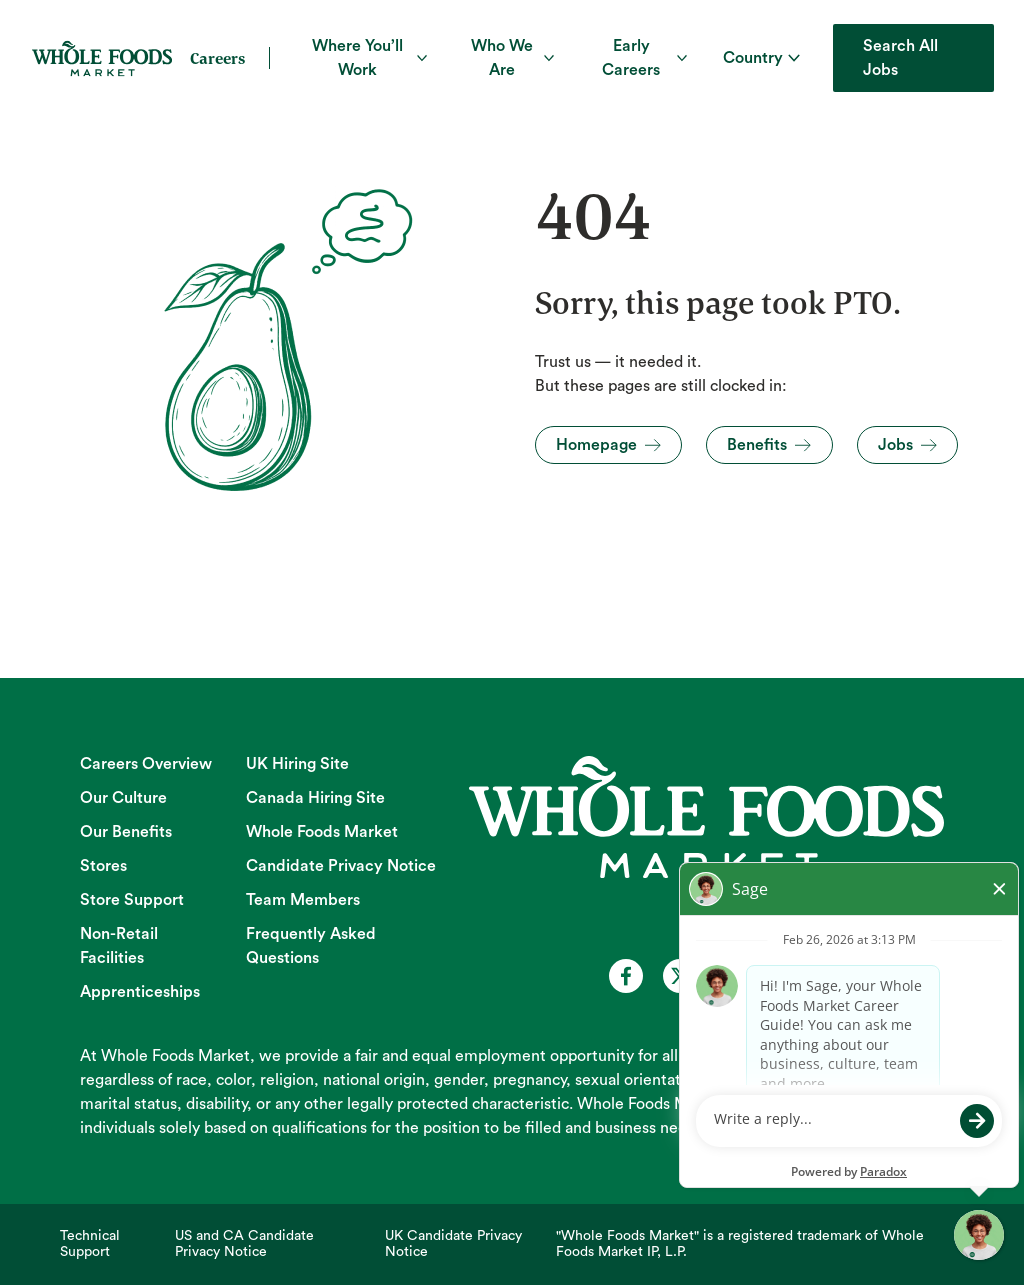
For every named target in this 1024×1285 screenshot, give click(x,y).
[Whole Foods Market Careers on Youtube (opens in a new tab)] (734, 976)
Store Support (132, 900)
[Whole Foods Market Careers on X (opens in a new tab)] (680, 976)
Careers (217, 58)
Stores (103, 866)
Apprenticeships (140, 992)
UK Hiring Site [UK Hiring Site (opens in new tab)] (297, 764)
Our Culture (123, 798)
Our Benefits (126, 832)
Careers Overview (146, 764)
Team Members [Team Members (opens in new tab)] (303, 900)
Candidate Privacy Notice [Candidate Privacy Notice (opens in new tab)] (341, 866)
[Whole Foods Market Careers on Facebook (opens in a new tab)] (626, 976)
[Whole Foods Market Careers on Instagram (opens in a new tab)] (788, 976)
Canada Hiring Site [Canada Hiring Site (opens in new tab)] (315, 798)
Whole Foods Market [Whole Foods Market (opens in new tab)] (322, 832)
